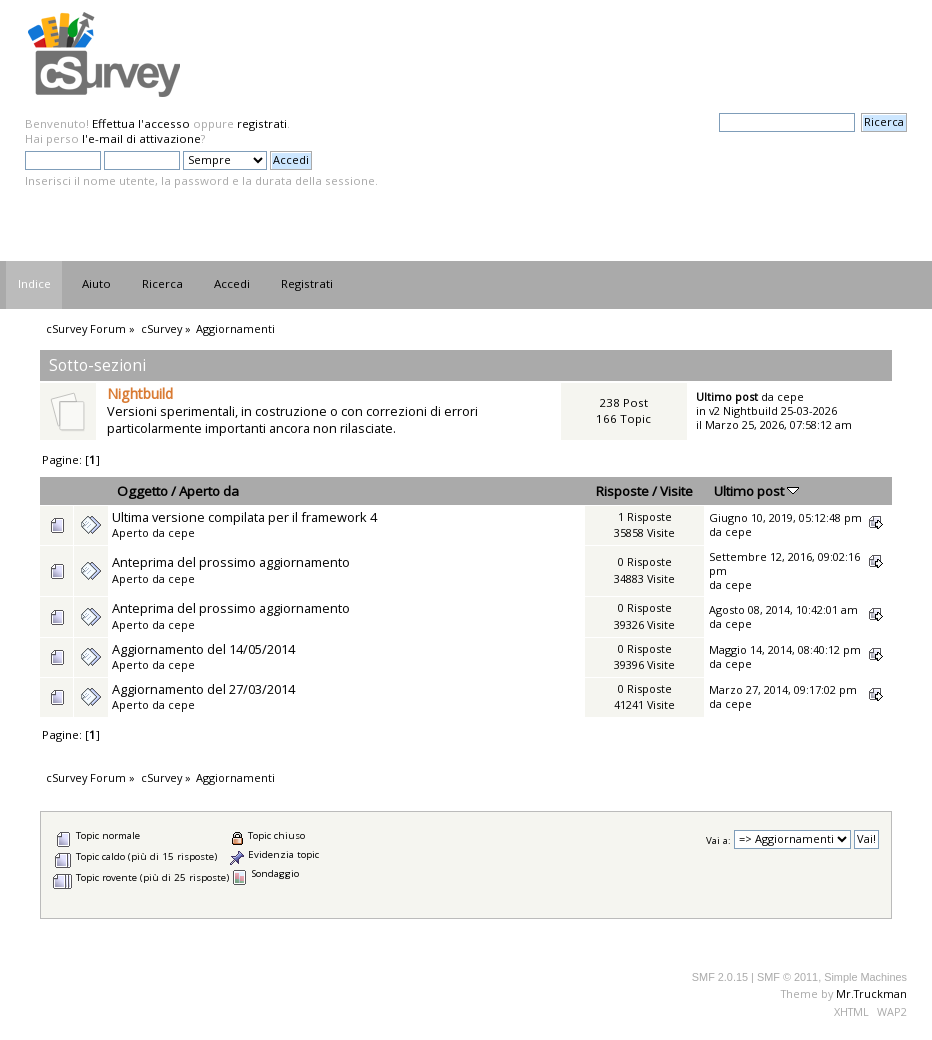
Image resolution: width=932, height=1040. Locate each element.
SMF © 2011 (787, 977)
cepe (790, 396)
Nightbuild (140, 393)
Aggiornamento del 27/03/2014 (203, 689)
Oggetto (142, 491)
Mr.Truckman (871, 993)
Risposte (622, 491)
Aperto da (209, 491)
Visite (676, 491)
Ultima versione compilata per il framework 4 (244, 517)
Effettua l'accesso (141, 123)
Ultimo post (756, 491)
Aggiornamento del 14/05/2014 (203, 649)
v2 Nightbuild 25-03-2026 (773, 410)
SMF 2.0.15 (720, 977)
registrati (262, 123)
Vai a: (718, 839)
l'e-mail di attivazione (141, 138)
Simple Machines (865, 977)
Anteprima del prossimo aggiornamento (231, 562)
